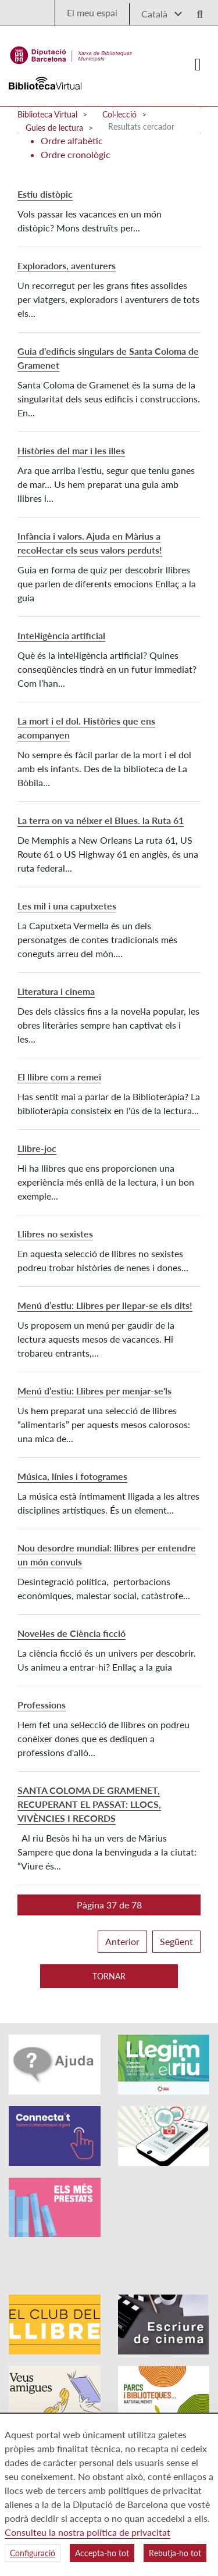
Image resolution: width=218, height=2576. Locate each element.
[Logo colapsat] (198, 64)
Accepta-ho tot (102, 2553)
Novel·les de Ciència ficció (71, 1633)
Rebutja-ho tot (175, 2553)
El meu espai (92, 12)
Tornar (109, 1976)
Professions (41, 1704)
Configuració (32, 2553)
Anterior (122, 1941)
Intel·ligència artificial (61, 635)
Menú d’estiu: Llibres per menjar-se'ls (94, 1390)
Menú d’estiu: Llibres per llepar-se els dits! (104, 1305)
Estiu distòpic (45, 193)
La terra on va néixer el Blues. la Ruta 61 (100, 820)
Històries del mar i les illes (71, 450)
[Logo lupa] (196, 11)
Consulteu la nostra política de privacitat (87, 2532)
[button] (109, 1904)
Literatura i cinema (56, 991)
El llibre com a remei (59, 1076)
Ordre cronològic (75, 154)
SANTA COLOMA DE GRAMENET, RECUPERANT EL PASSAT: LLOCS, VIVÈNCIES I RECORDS (89, 1804)
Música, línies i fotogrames (72, 1476)
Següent (176, 1941)
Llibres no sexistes (55, 1233)
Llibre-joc (36, 1148)
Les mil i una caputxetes (66, 905)
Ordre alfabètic (72, 140)
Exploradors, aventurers (66, 265)
